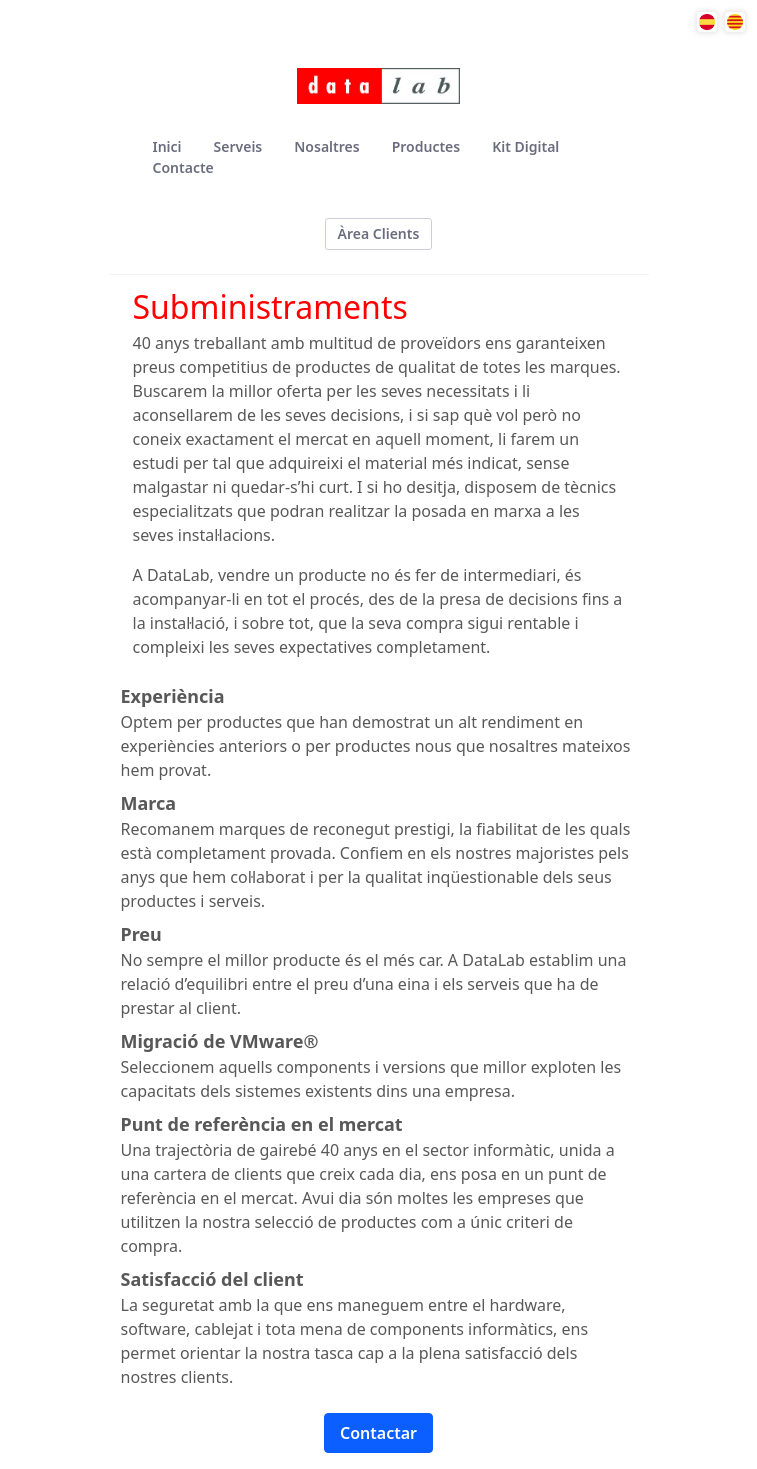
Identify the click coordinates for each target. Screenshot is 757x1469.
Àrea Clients (379, 233)
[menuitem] (167, 146)
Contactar (378, 1433)
